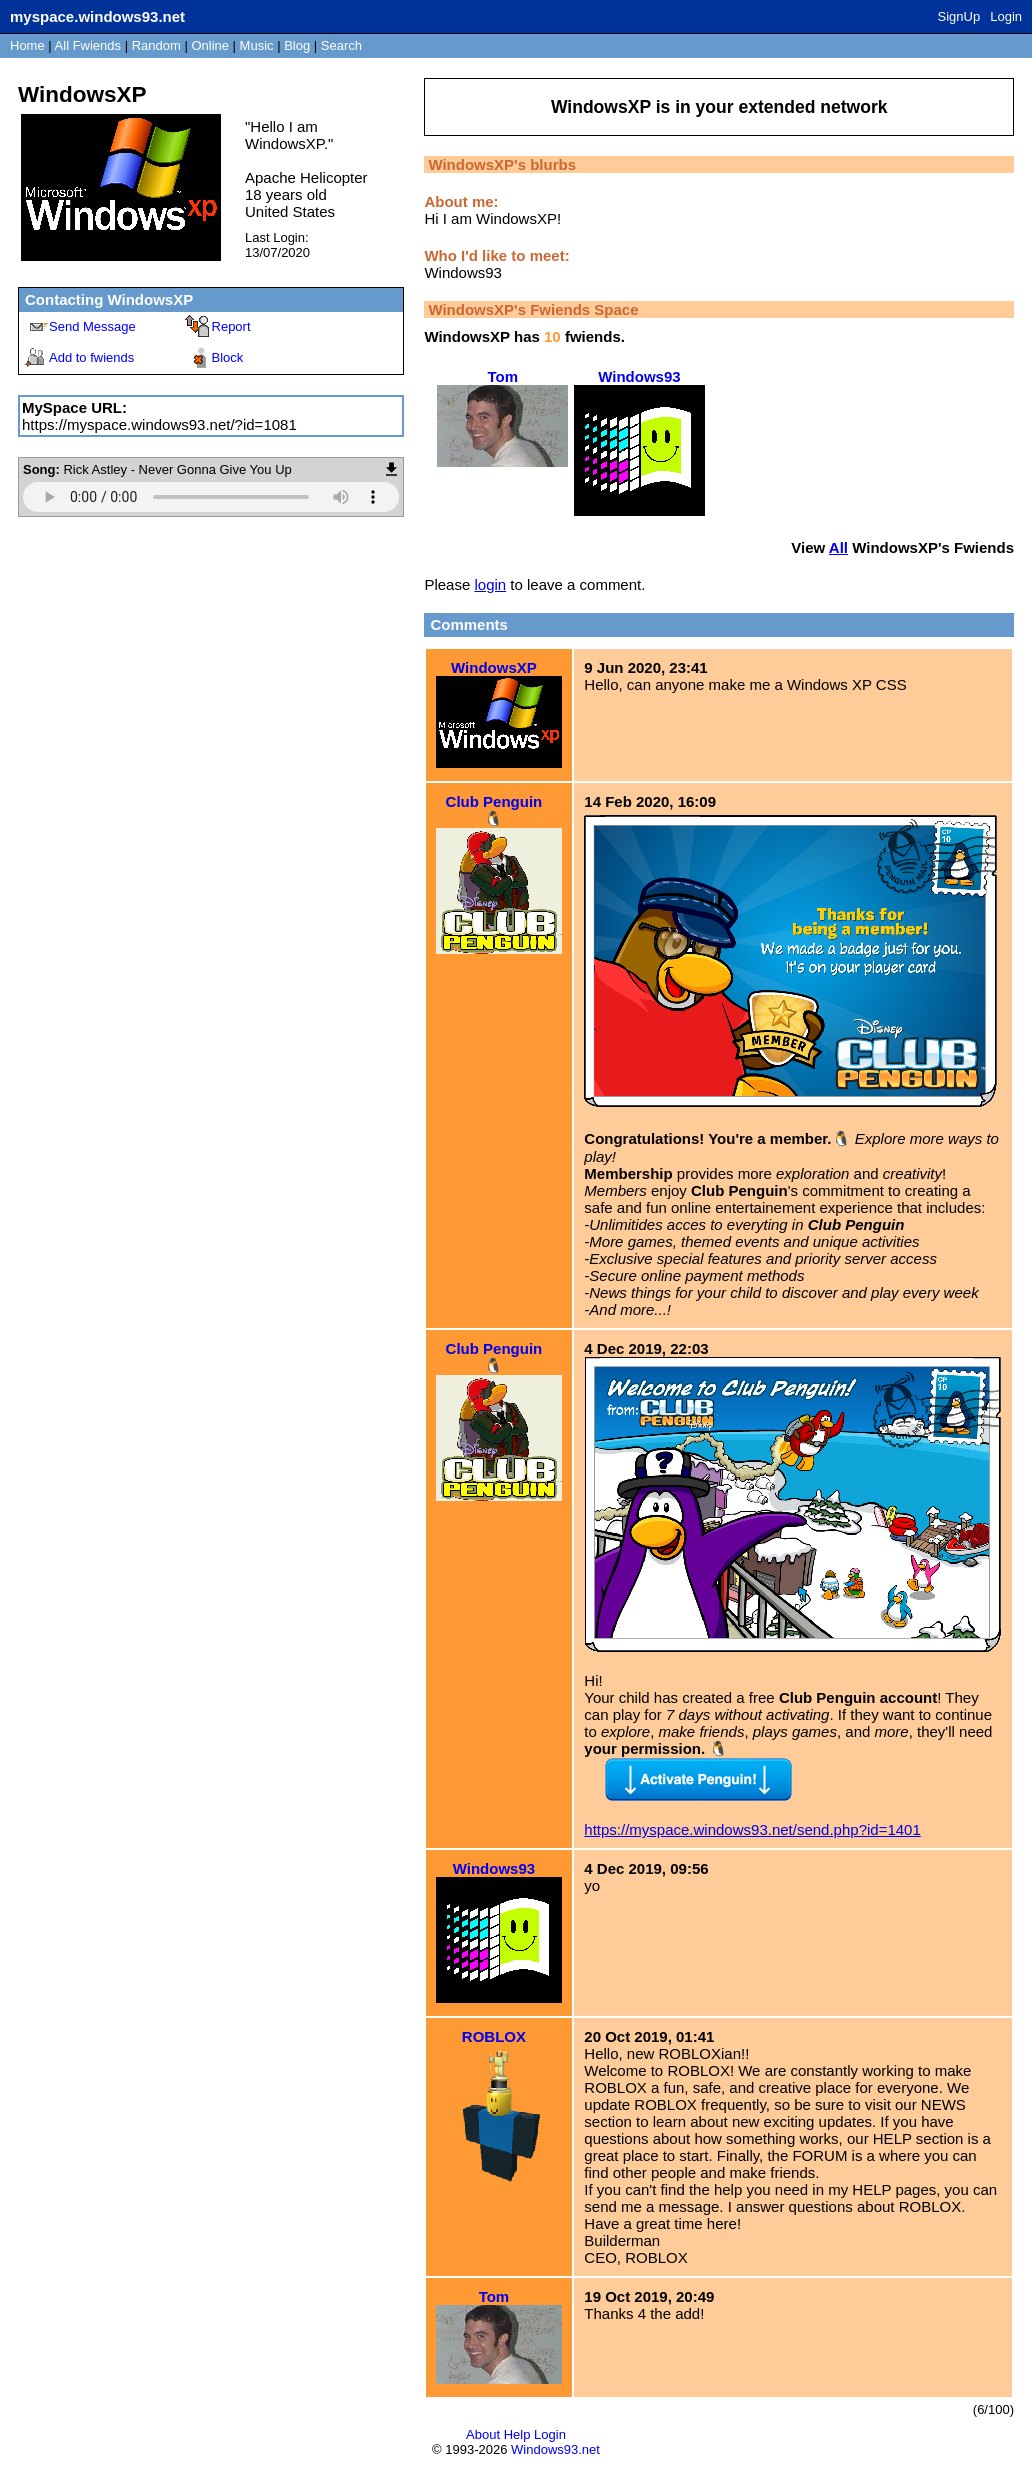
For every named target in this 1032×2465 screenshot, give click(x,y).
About (483, 2434)
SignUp (959, 16)
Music (257, 45)
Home (27, 45)
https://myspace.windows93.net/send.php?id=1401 (752, 1829)
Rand (156, 45)
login (490, 584)
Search (341, 45)
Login (1006, 16)
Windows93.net (555, 2449)
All (88, 45)
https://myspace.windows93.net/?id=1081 (159, 424)
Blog (297, 45)
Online (210, 45)
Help (517, 2434)
